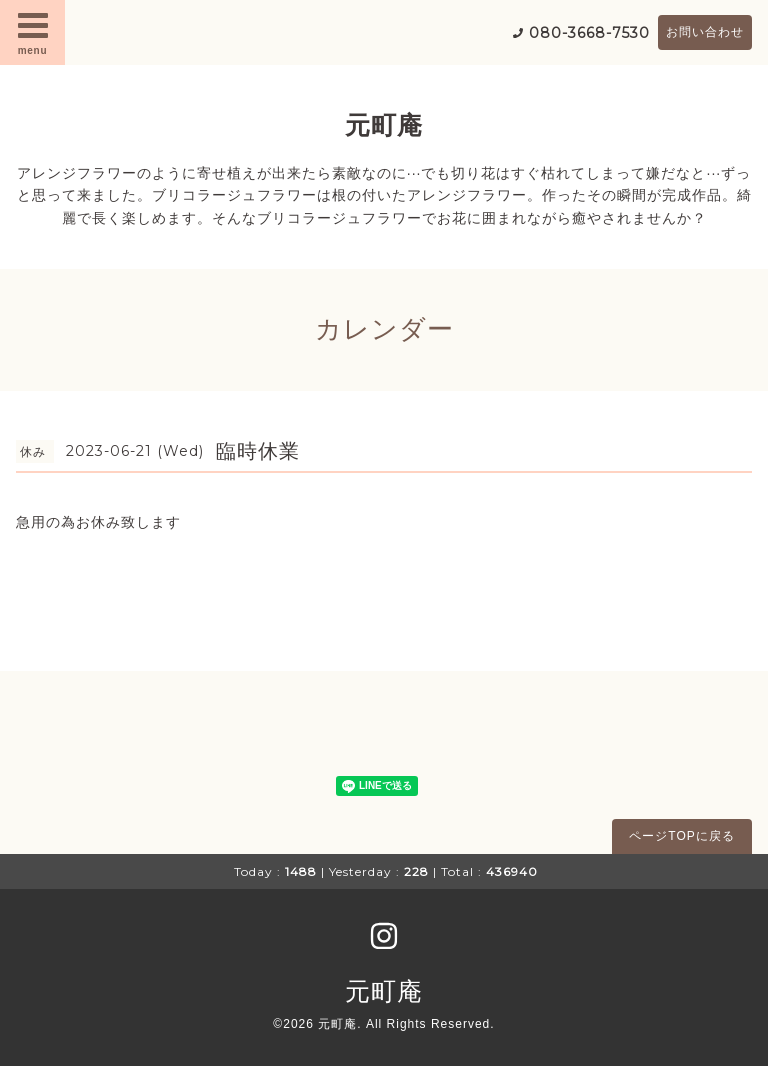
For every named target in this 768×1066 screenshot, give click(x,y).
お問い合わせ (705, 32)
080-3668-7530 (589, 33)
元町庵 (384, 125)
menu (33, 32)
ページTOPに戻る (681, 836)
